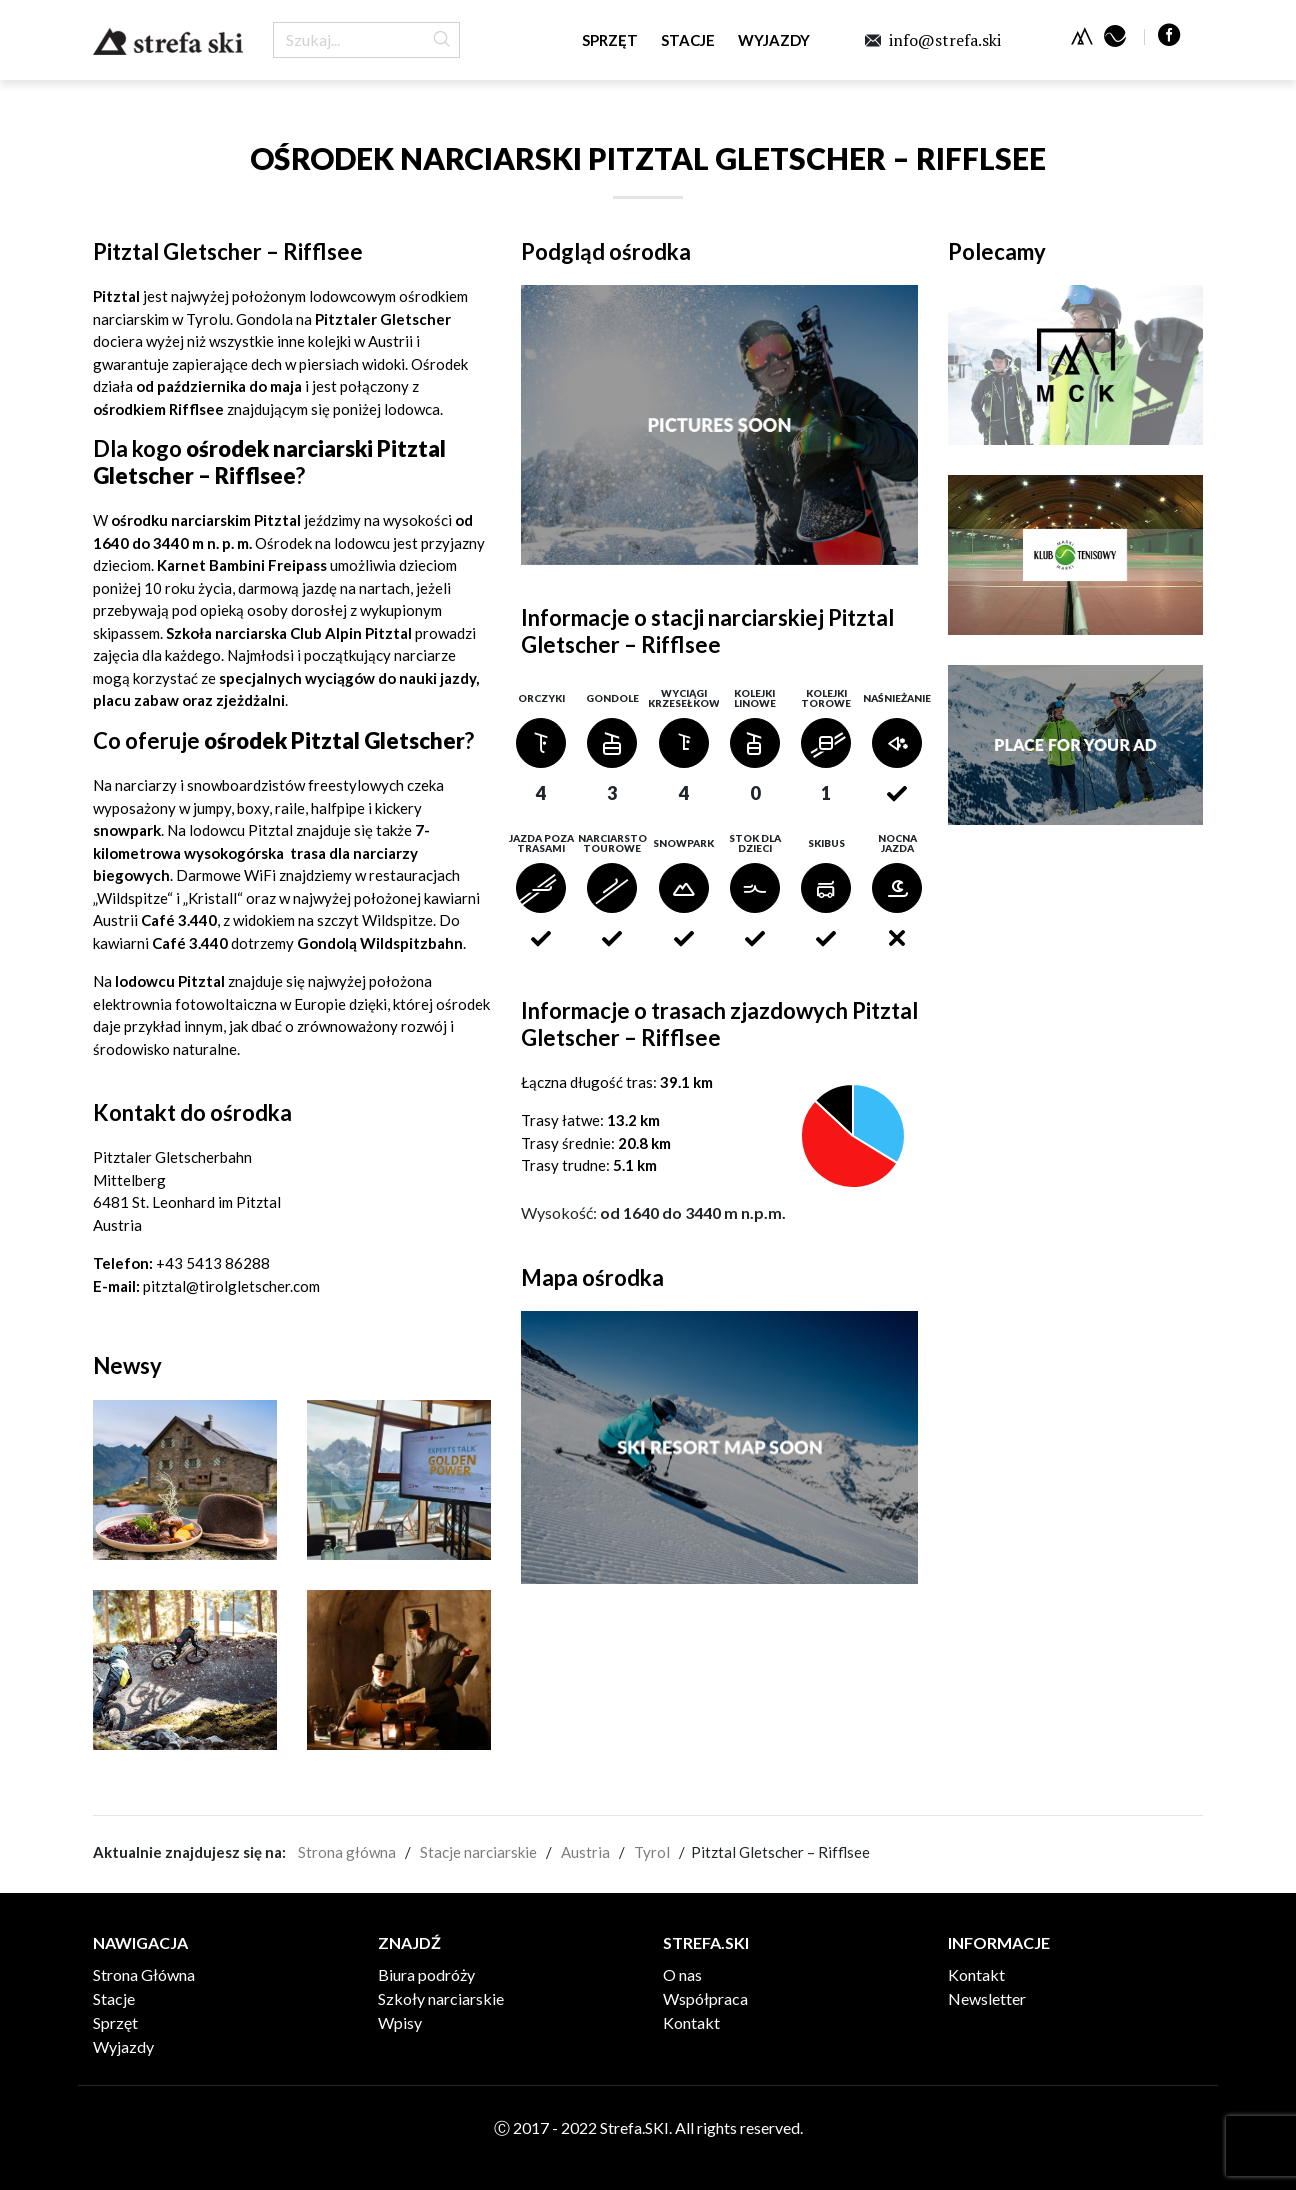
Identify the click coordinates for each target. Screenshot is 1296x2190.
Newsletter (987, 1998)
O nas (682, 1974)
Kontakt (691, 2022)
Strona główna (347, 1852)
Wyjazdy (774, 40)
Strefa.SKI (168, 41)
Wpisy (400, 2022)
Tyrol (652, 1852)
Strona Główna (144, 1974)
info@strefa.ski (945, 40)
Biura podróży (426, 1974)
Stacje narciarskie (478, 1852)
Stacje (688, 40)
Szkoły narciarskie (441, 1998)
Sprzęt (610, 40)
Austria (585, 1852)
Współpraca (705, 1998)
